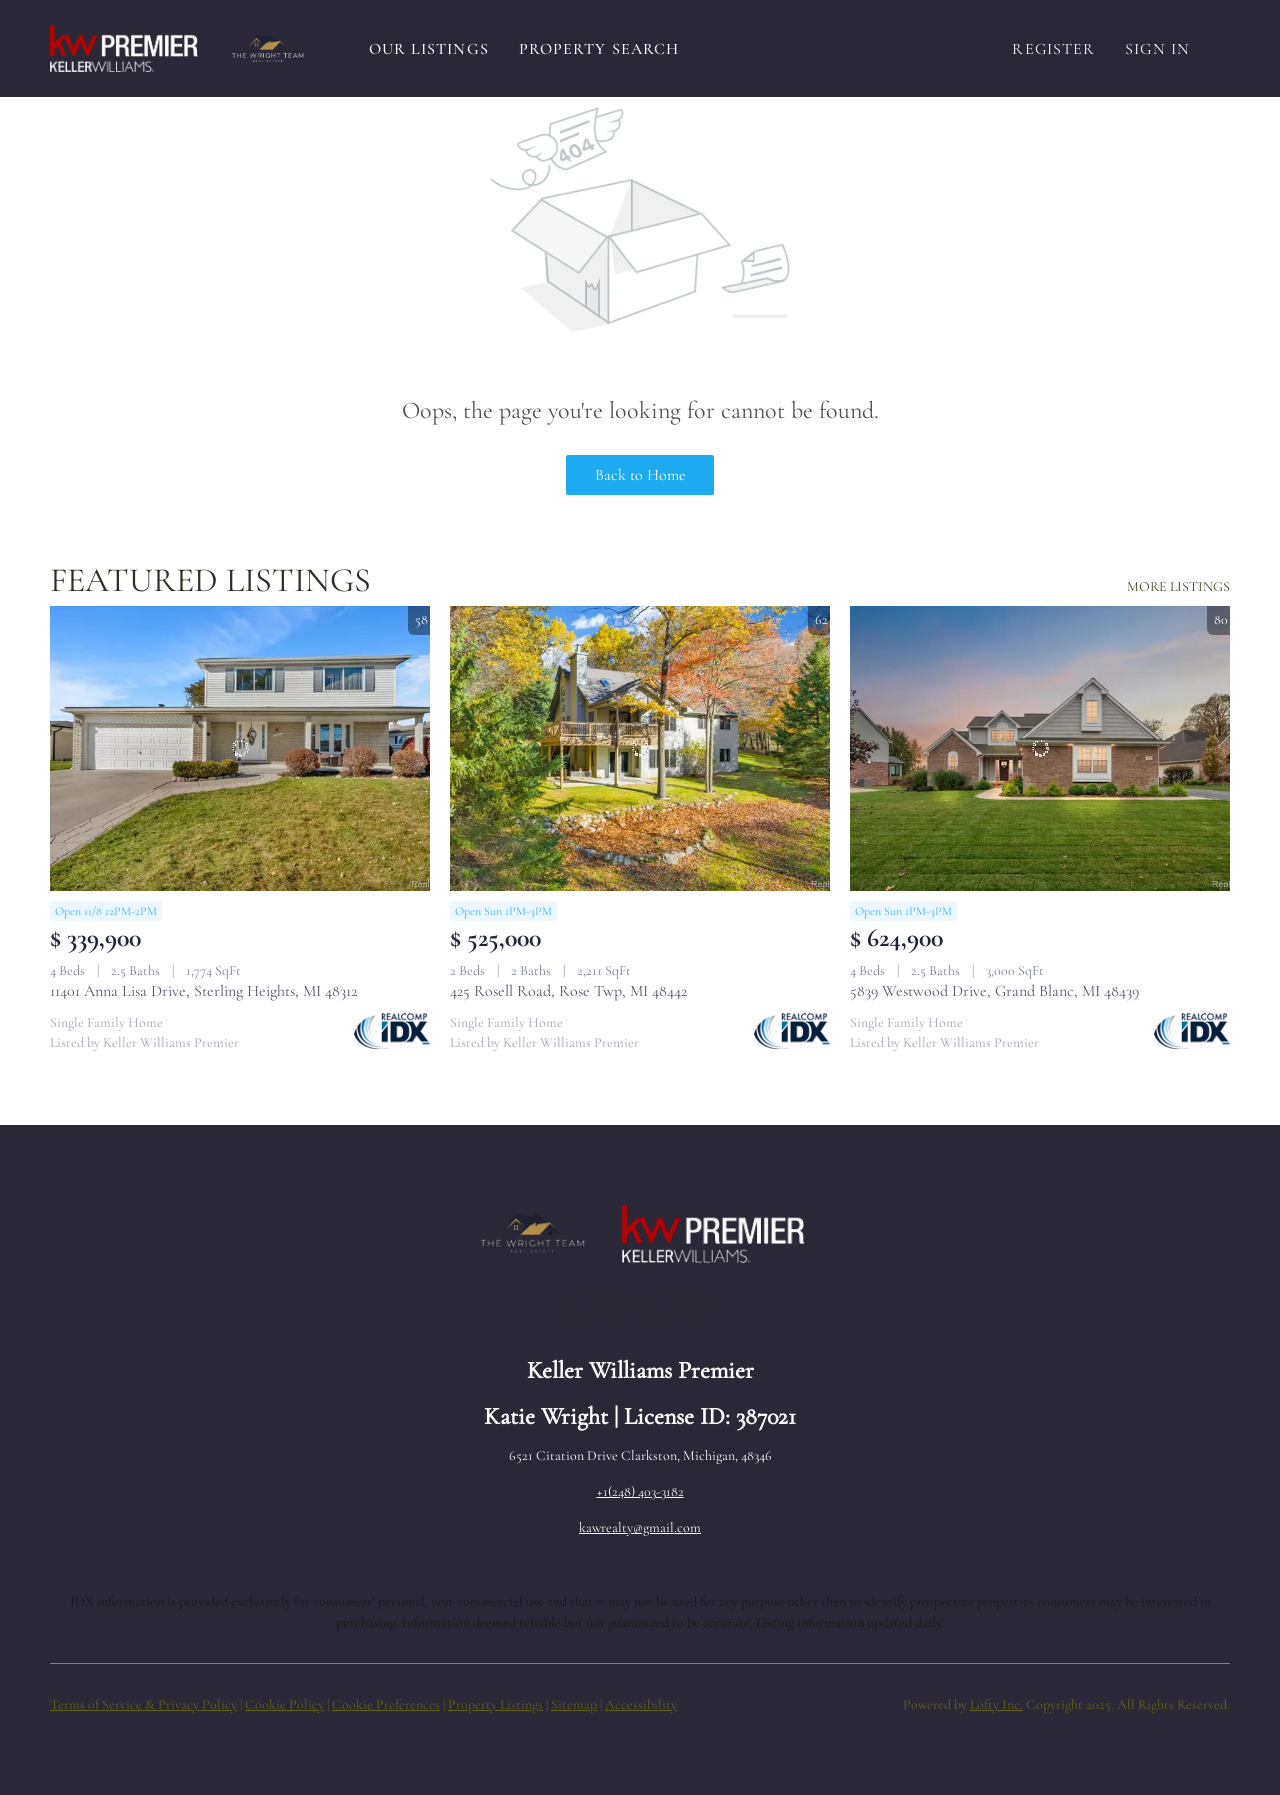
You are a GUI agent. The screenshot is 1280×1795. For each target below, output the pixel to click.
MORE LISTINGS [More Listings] (1178, 586)
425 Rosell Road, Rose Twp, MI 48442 (568, 991)
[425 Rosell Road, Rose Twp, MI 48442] (640, 748)
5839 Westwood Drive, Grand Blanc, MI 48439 (994, 991)
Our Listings (429, 49)
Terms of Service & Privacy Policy (143, 1704)
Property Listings (495, 1704)
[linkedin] (620, 1308)
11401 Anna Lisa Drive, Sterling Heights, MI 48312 (203, 991)
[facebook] (580, 1308)
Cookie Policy (284, 1704)
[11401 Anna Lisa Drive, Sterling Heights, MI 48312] (240, 748)
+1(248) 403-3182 (640, 1491)
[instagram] (660, 1308)
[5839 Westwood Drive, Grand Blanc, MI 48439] (1040, 748)
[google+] (700, 1308)
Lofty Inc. (996, 1704)
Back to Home (640, 475)
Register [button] (1053, 49)
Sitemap (574, 1704)
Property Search (599, 49)
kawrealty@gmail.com (640, 1527)
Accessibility (641, 1704)
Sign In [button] (1157, 49)
